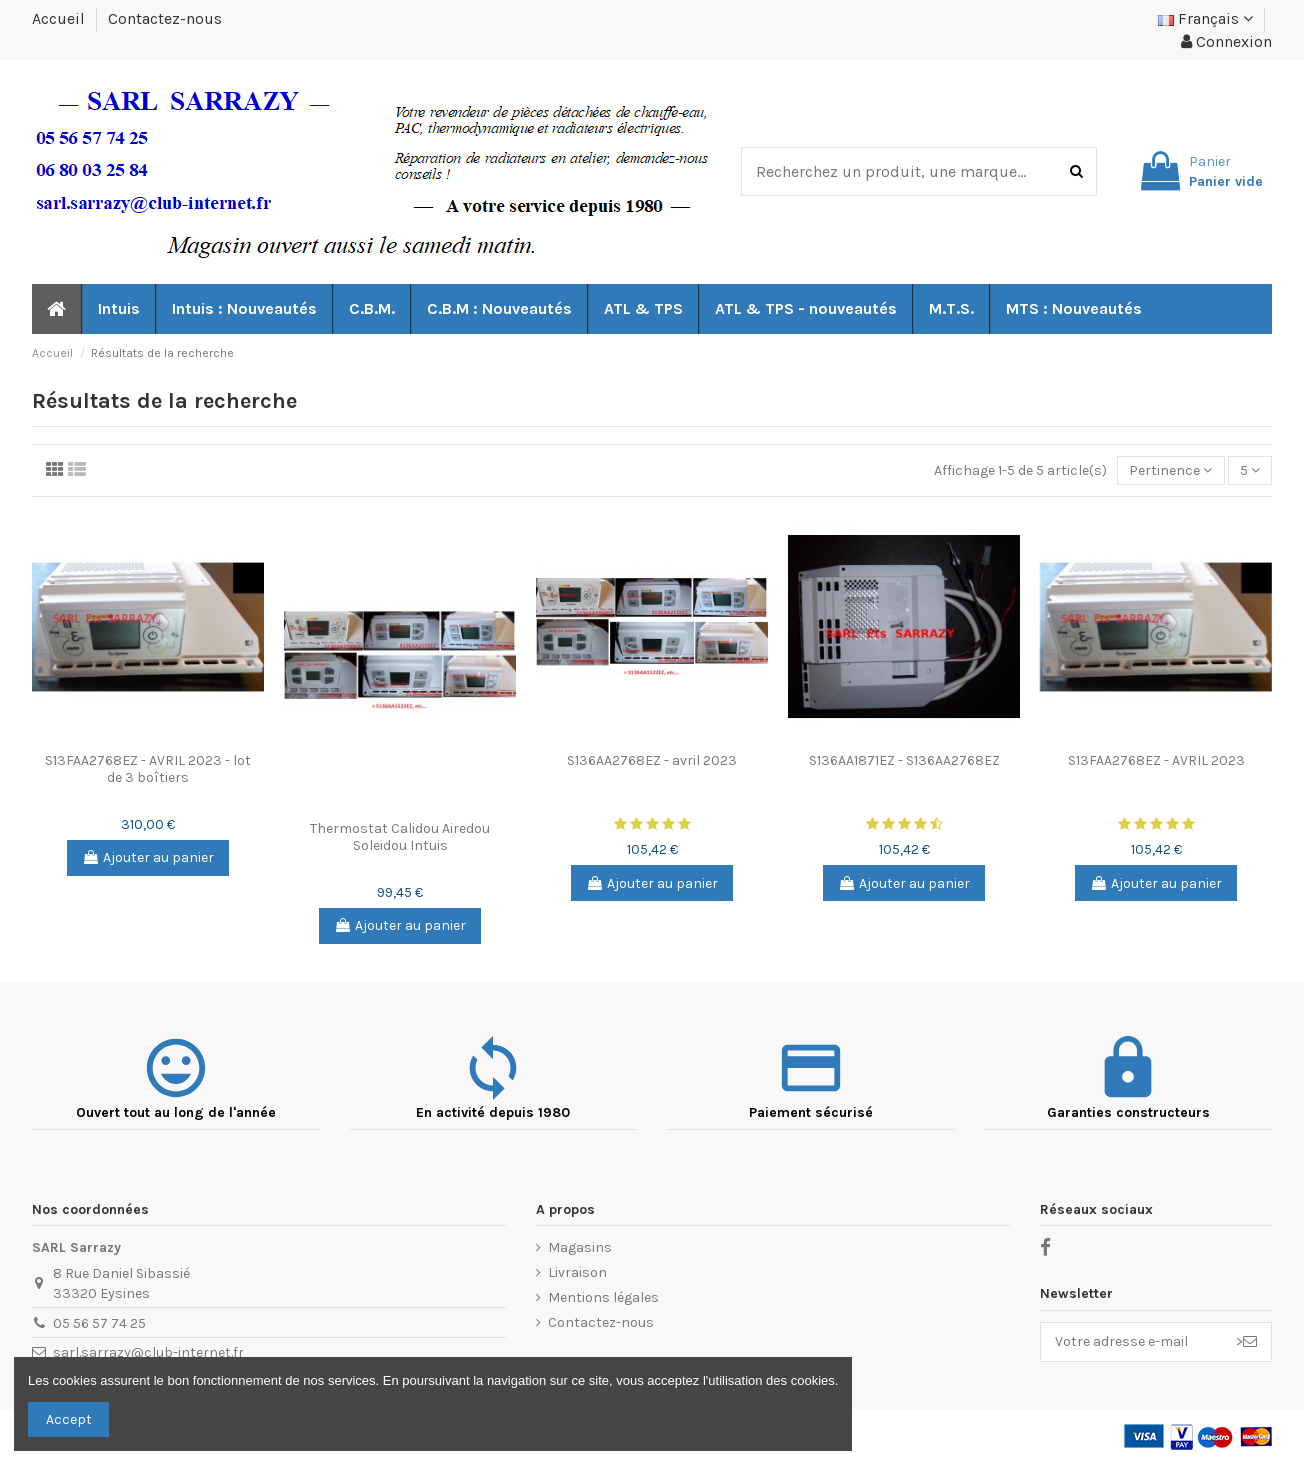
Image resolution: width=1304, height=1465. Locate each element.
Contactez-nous (165, 18)
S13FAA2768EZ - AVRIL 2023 (1156, 760)
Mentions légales (603, 1297)
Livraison (577, 1272)
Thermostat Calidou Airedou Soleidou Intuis (400, 837)
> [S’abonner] (1246, 1341)
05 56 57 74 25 (99, 1323)
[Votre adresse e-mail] (1131, 1342)
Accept (69, 1419)
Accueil (60, 18)
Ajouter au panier (148, 857)
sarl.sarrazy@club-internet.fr (148, 1352)
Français (1205, 18)
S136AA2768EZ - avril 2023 (652, 760)
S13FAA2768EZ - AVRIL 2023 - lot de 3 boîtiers (148, 769)
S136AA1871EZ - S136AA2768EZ (904, 760)
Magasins (580, 1247)
